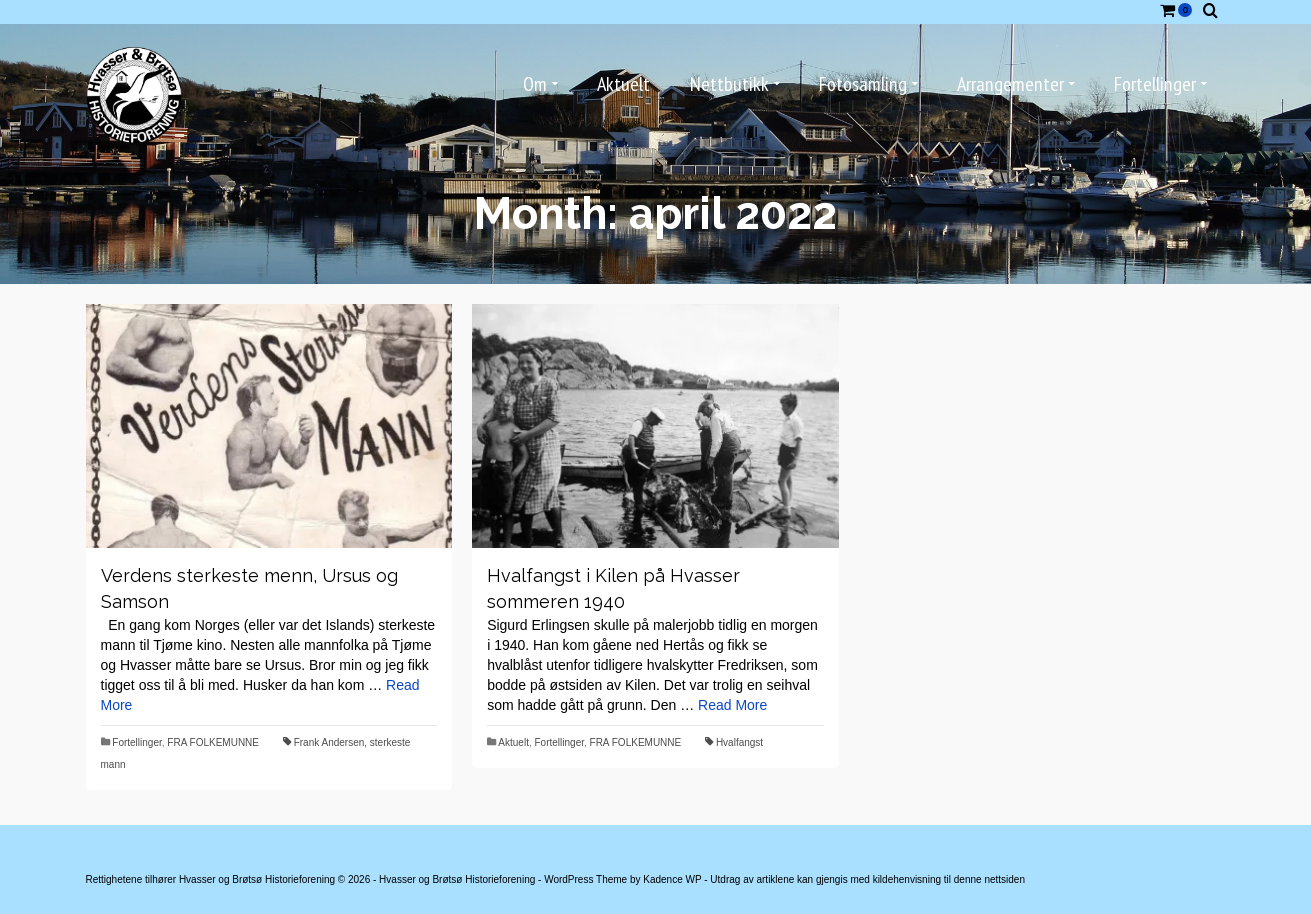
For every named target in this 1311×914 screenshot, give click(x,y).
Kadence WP (672, 879)
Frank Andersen (329, 742)
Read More (732, 705)
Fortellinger (136, 742)
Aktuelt (513, 742)
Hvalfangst (739, 742)
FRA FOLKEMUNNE (213, 742)
